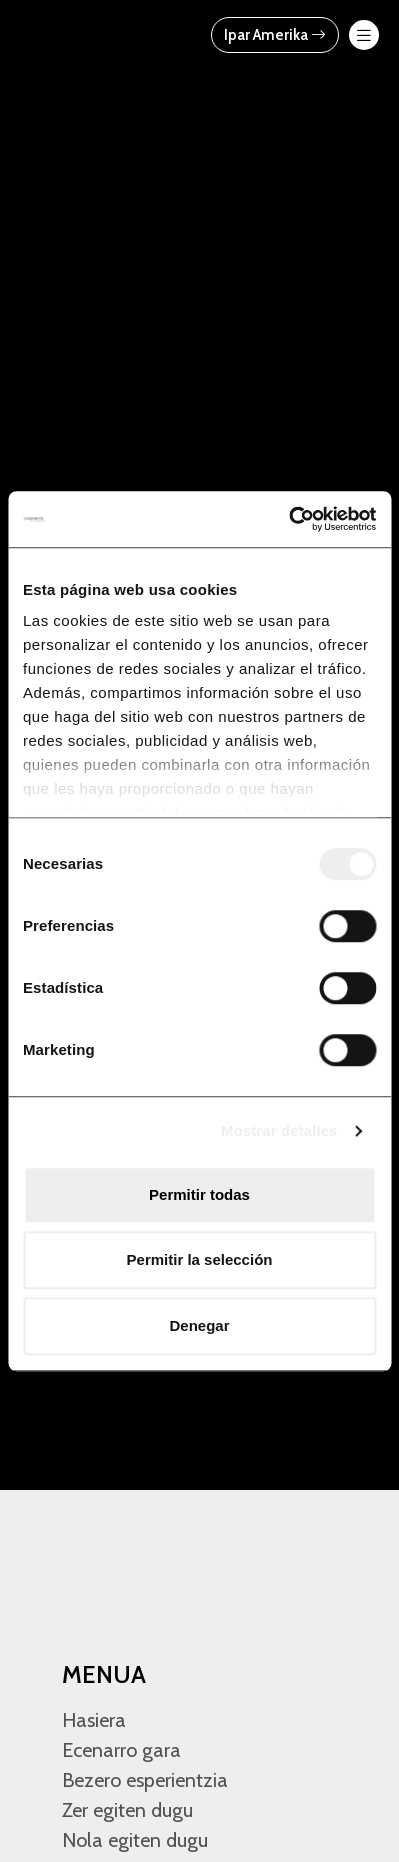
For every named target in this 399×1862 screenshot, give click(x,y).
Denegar (199, 1325)
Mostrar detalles (279, 1130)
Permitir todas (199, 1194)
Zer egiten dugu (127, 1810)
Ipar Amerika (275, 35)
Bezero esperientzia (145, 1780)
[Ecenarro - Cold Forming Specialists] (100, 33)
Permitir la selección (200, 1259)
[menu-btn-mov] (364, 35)
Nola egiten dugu (135, 1840)
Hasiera (94, 1720)
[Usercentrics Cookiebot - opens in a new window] (288, 519)
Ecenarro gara (121, 1750)
